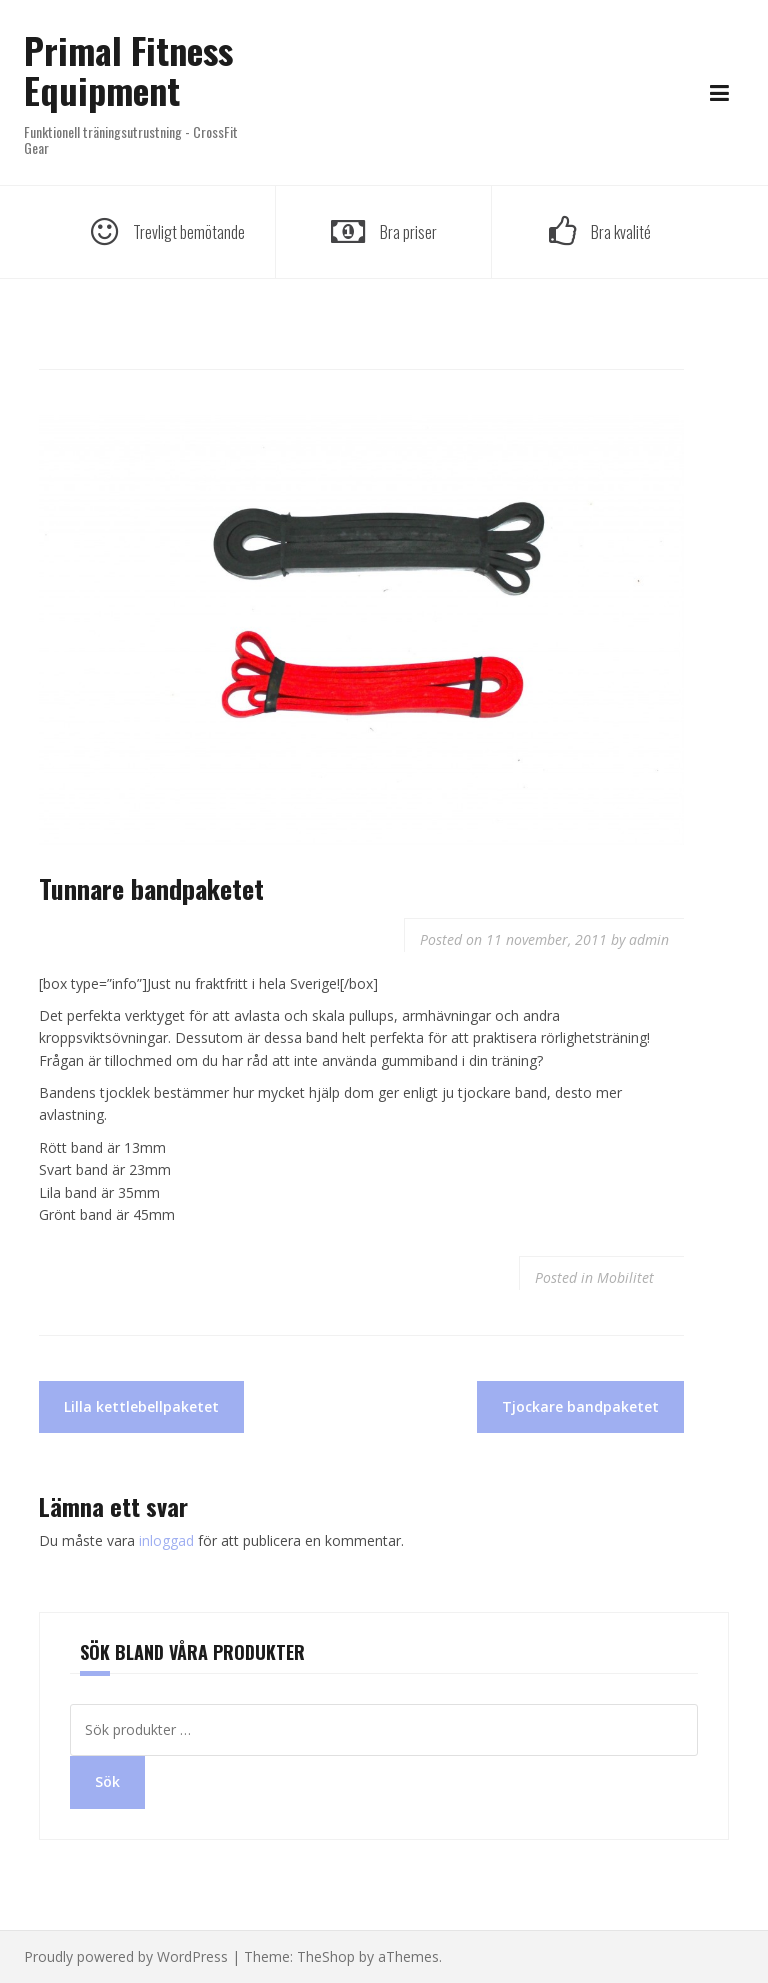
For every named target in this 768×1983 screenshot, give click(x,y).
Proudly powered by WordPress (126, 1956)
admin (649, 939)
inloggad (166, 1540)
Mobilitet (625, 1277)
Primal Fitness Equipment (128, 69)
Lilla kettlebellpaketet (141, 1406)
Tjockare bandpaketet (580, 1406)
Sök (107, 1781)
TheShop (326, 1956)
